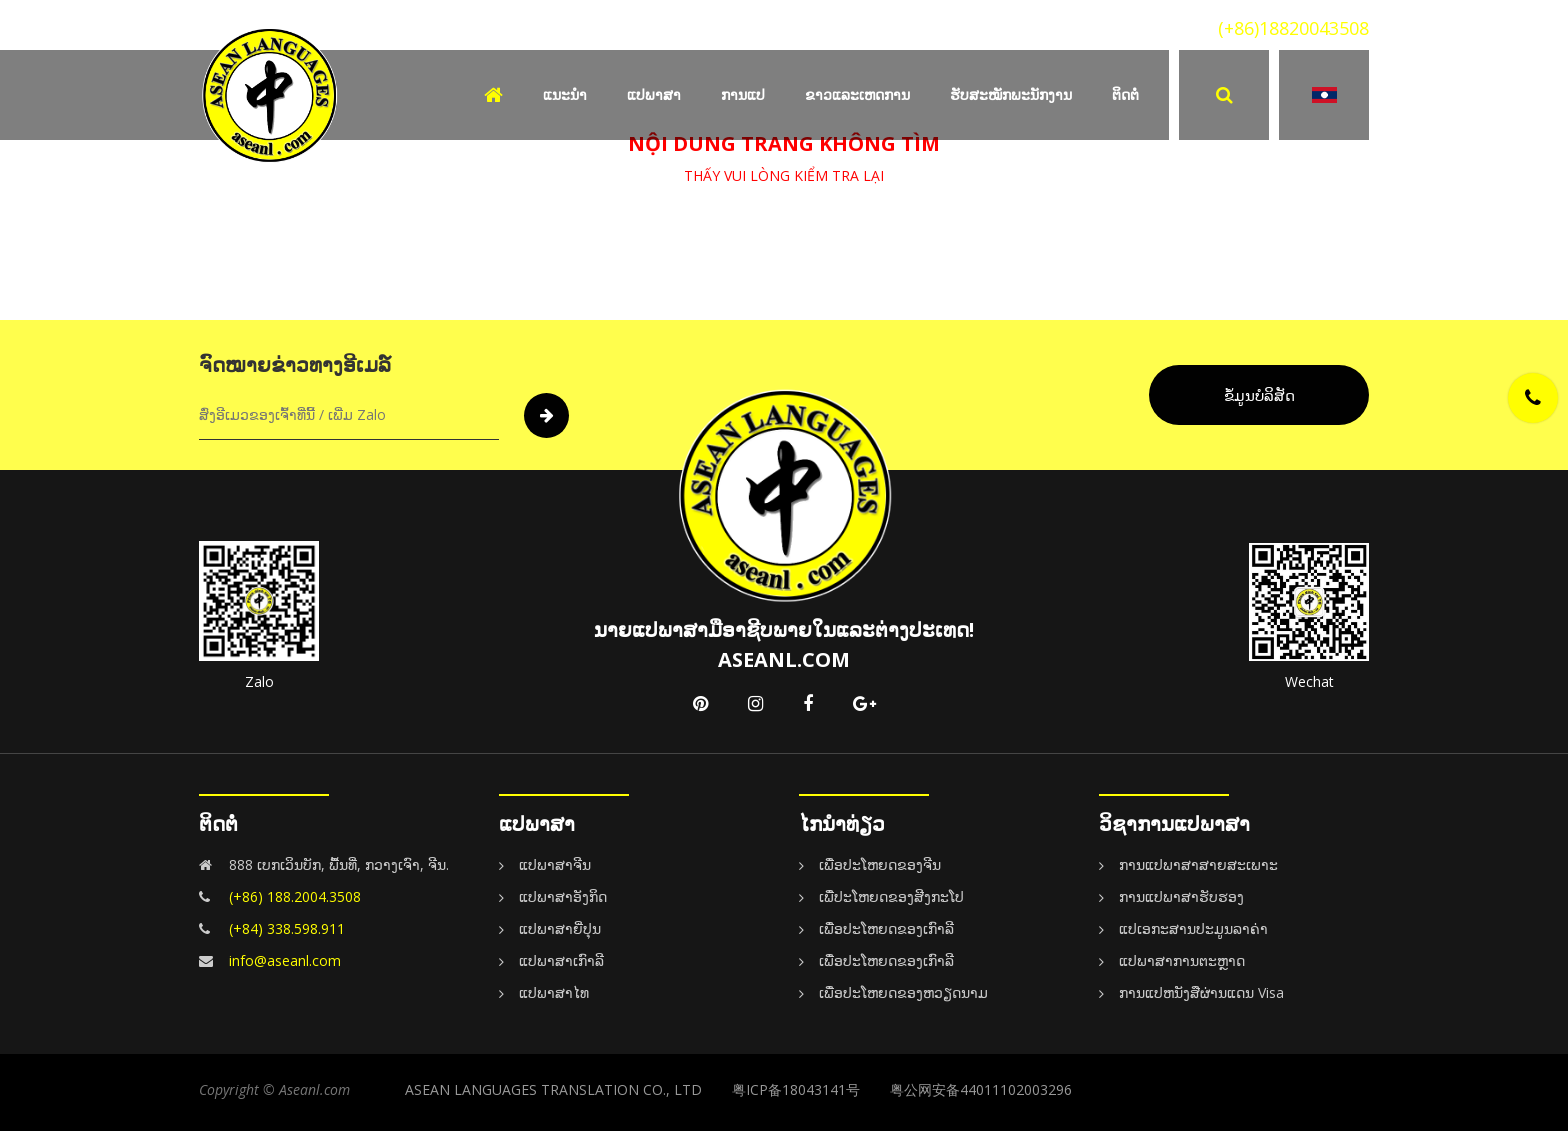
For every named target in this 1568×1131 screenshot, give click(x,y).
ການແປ (743, 94)
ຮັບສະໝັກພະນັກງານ (1011, 94)
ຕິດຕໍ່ (1125, 94)
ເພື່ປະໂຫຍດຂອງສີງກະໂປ (891, 896)
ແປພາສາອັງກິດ (563, 896)
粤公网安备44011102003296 (981, 1089)
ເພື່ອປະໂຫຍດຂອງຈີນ (880, 864)
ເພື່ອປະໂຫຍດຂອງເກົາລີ (886, 928)
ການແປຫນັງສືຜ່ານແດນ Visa (1201, 992)
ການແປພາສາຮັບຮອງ (1181, 896)
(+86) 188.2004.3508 (295, 896)
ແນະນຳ (565, 94)
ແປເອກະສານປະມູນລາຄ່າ (1193, 928)
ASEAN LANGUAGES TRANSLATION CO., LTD (553, 1089)
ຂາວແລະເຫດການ (857, 94)
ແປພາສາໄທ (554, 992)
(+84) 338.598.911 (287, 928)
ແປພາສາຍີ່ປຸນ (560, 928)
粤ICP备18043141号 (796, 1089)
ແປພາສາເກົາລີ (561, 960)
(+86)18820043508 (1293, 28)
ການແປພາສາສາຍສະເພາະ (1198, 864)
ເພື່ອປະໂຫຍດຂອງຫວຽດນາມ (903, 992)
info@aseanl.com (285, 960)
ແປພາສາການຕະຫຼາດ (1182, 960)
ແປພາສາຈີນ (555, 864)
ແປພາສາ (654, 94)
